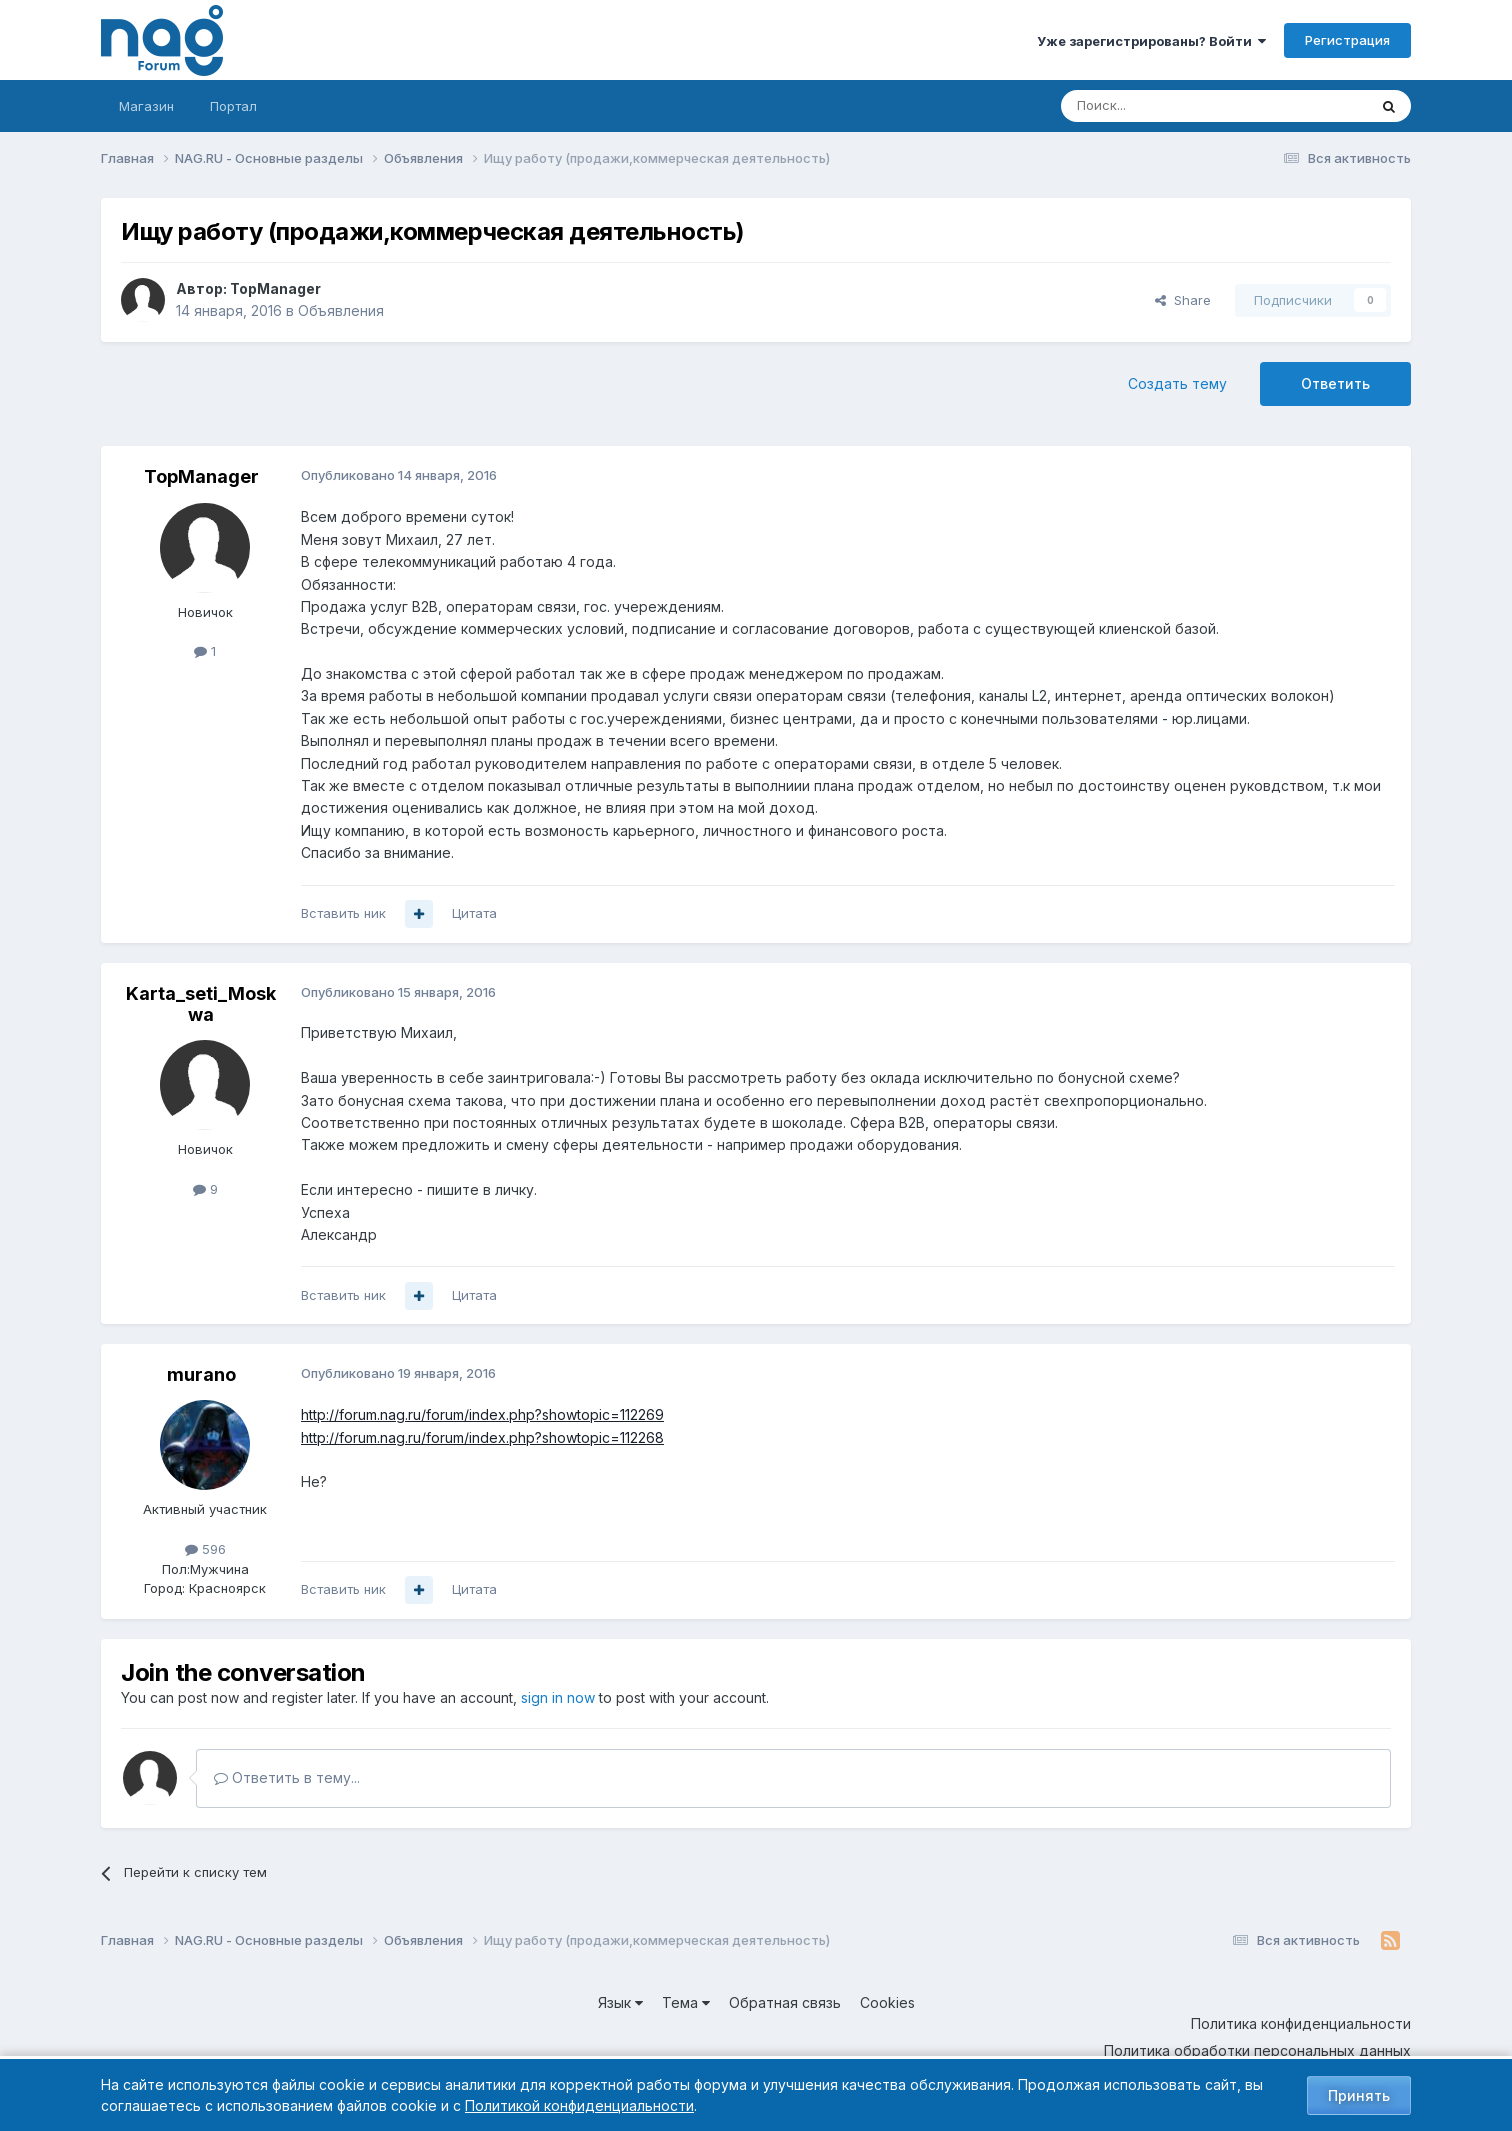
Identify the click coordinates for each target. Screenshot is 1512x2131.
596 (205, 1549)
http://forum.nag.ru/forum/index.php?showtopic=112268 (482, 1437)
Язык (620, 2002)
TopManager (275, 288)
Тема (686, 2002)
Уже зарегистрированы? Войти (1151, 41)
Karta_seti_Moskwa (201, 1004)
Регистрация (1347, 40)
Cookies (887, 2002)
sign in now (558, 1697)
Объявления (341, 310)
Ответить (1335, 383)
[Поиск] (1159, 106)
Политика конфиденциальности (1301, 2023)
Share (1183, 300)
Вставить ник (343, 913)
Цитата (474, 913)
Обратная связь (785, 2002)
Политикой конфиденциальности (579, 2105)
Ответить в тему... (287, 1777)
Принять (1359, 2095)
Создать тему (1177, 383)
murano (201, 1374)
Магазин (146, 106)
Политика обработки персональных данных (1257, 2050)
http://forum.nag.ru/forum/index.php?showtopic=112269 (482, 1414)
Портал (233, 106)
